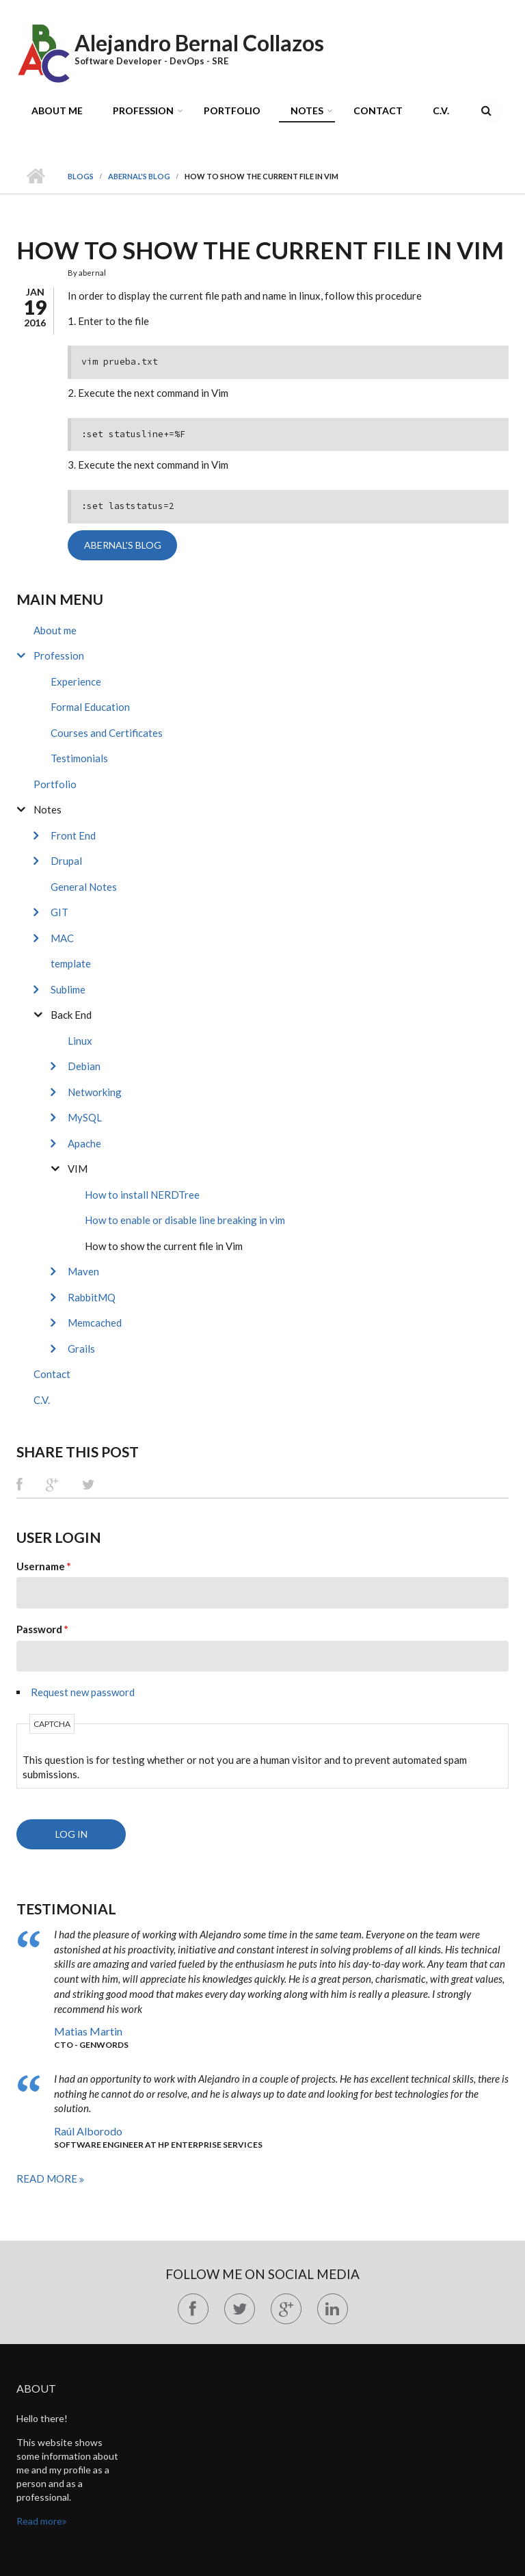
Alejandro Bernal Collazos (199, 42)
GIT (59, 912)
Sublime (68, 989)
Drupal (66, 861)
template (71, 963)
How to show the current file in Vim (164, 1246)
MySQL (85, 1117)
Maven (83, 1271)
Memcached (95, 1322)
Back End (71, 1015)
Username (43, 1566)
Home (35, 176)
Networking (95, 1092)
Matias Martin (88, 2031)
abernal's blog (139, 176)
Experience (76, 681)
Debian (84, 1066)
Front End (73, 835)
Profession (143, 110)
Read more (47, 2178)
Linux (80, 1041)
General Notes (84, 887)
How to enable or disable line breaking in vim (185, 1220)
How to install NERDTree (142, 1194)
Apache (84, 1143)
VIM (78, 1168)
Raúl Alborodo (88, 2130)
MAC (62, 938)
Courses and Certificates (107, 733)
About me (57, 110)
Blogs (81, 176)
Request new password (83, 1692)
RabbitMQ (92, 1297)
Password (42, 1629)
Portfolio (232, 110)
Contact (378, 110)
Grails (81, 1348)
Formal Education (90, 707)
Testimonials (79, 758)
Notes (307, 110)
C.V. (441, 110)
